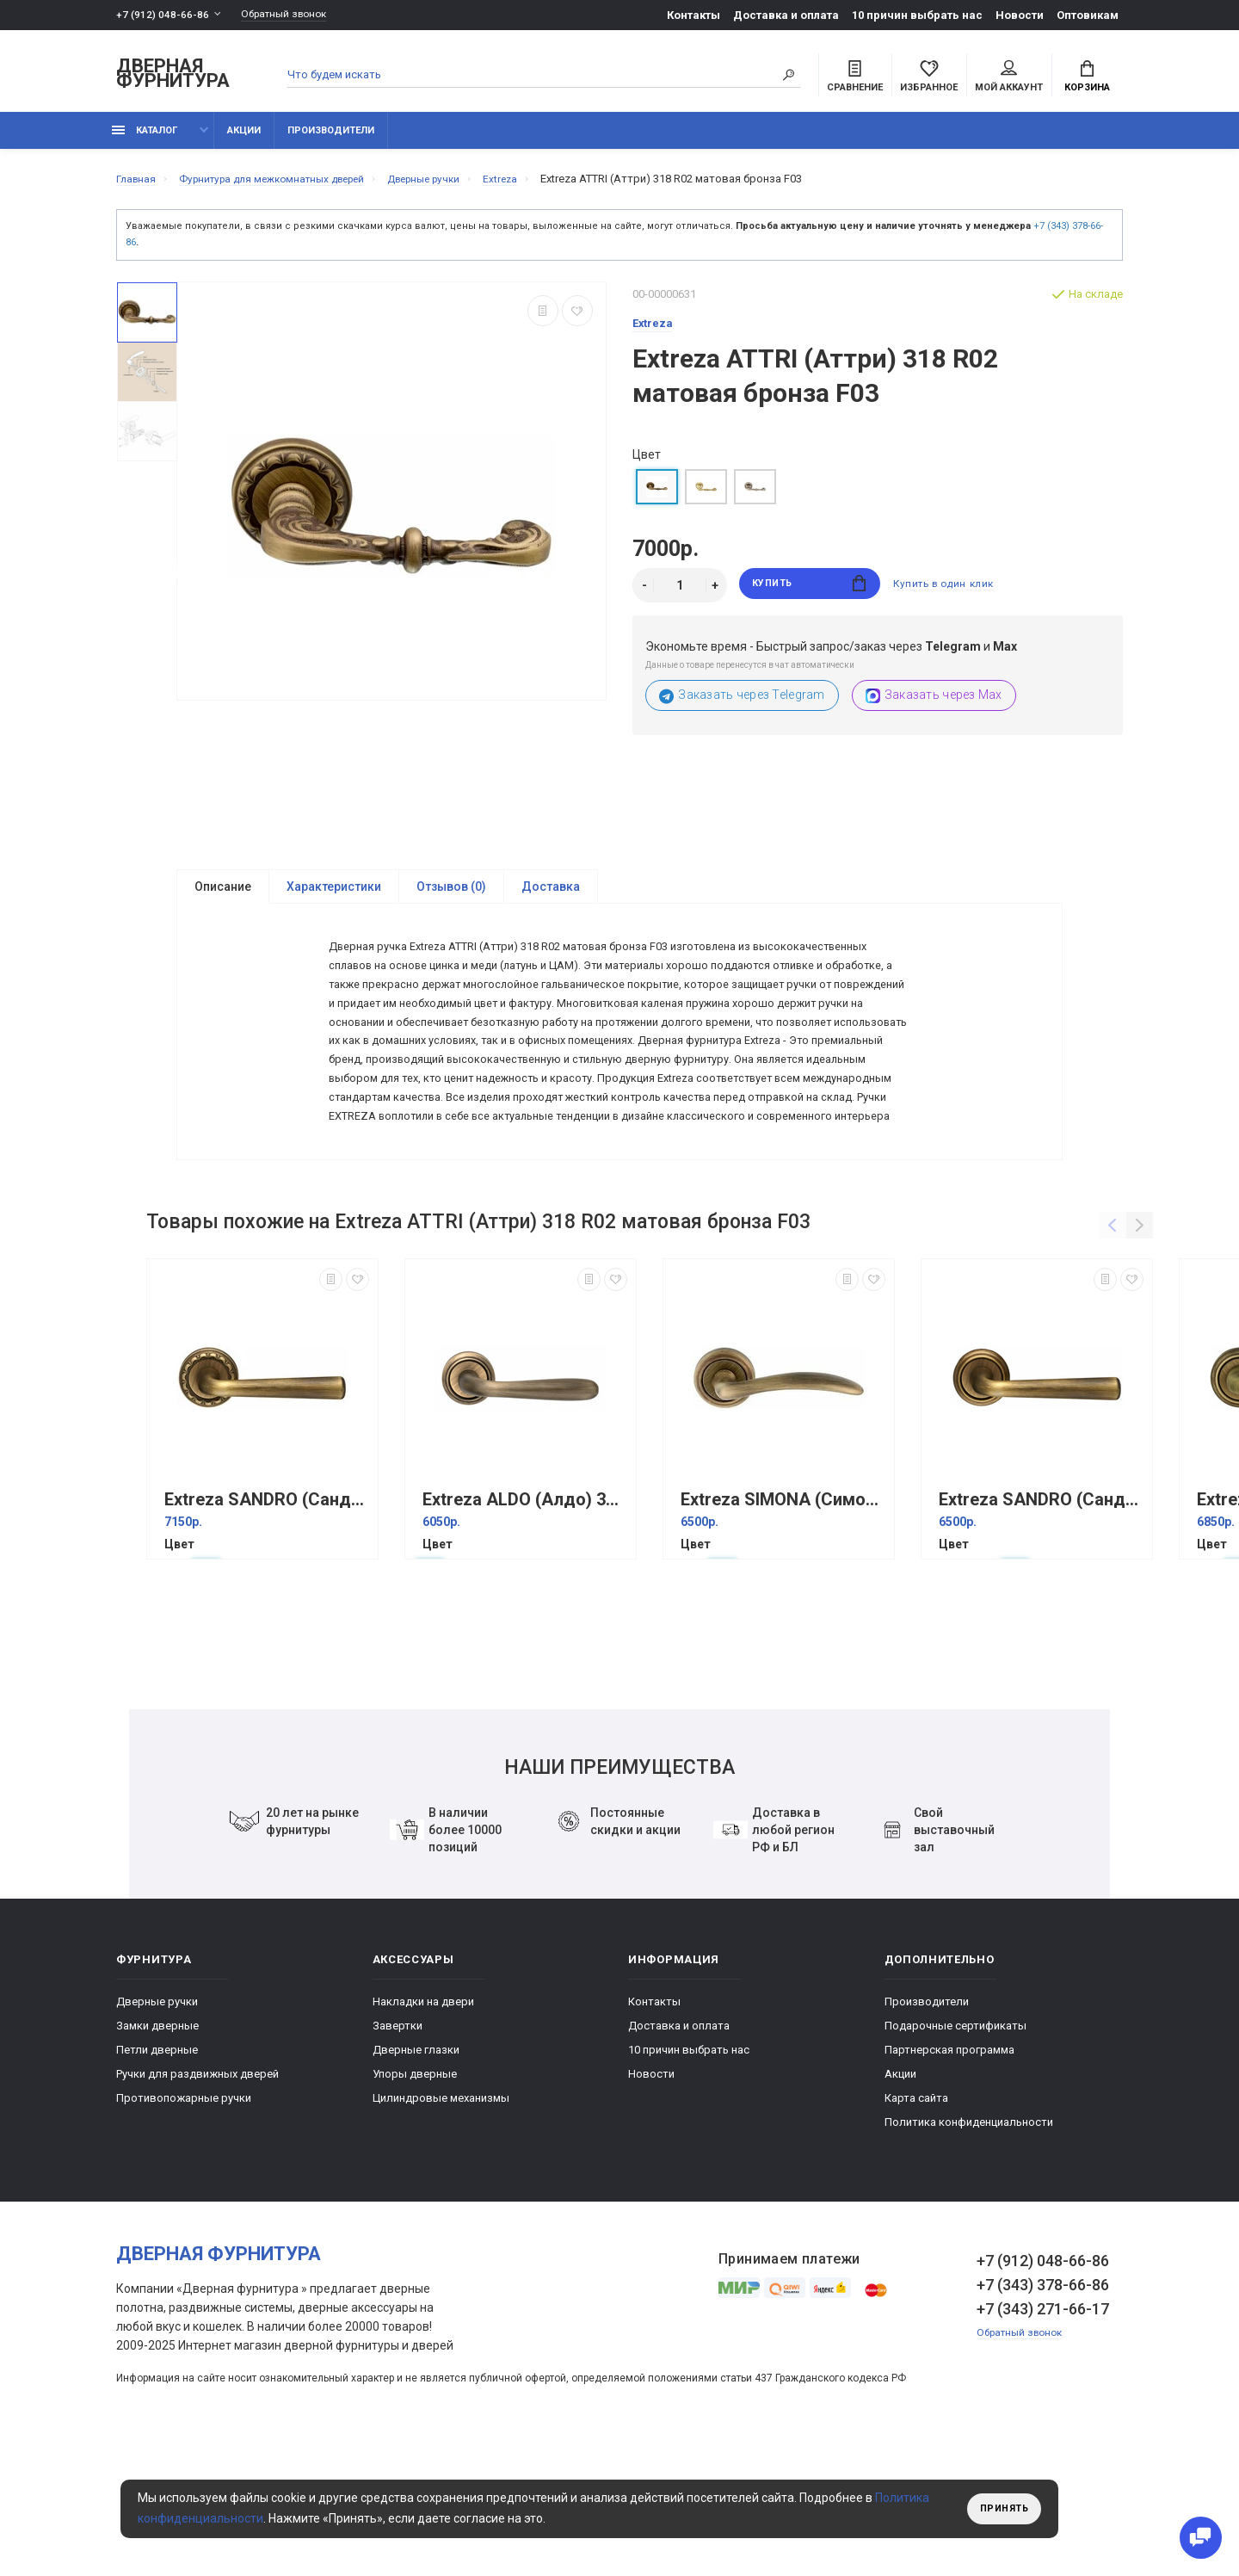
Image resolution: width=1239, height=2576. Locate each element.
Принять (1000, 2509)
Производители (330, 139)
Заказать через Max (934, 705)
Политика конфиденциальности (969, 2245)
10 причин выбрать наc (917, 15)
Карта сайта (916, 2221)
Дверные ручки (157, 2124)
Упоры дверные (415, 2196)
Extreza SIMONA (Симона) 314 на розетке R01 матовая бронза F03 (783, 1623)
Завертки (397, 2148)
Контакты (693, 15)
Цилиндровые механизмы (441, 2221)
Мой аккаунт (1009, 78)
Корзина (1087, 78)
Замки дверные (157, 2148)
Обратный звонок (292, 15)
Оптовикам (1088, 15)
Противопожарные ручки (183, 2221)
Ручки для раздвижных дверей (197, 2196)
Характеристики (334, 897)
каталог (144, 139)
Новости (1020, 15)
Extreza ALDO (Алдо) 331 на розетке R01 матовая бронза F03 (524, 1623)
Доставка (550, 897)
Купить (809, 595)
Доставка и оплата (786, 15)
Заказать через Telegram (742, 705)
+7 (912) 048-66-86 (163, 15)
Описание (222, 897)
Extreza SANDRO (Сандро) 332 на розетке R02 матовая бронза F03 (266, 1623)
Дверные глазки (416, 2172)
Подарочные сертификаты (955, 2148)
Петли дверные (157, 2172)
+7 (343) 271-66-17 (1043, 2432)
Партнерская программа (949, 2172)
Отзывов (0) (451, 897)
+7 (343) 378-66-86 (1043, 2408)
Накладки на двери (423, 2124)
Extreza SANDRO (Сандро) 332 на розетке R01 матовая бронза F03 (1041, 1623)
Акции (244, 139)
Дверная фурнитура (173, 76)
